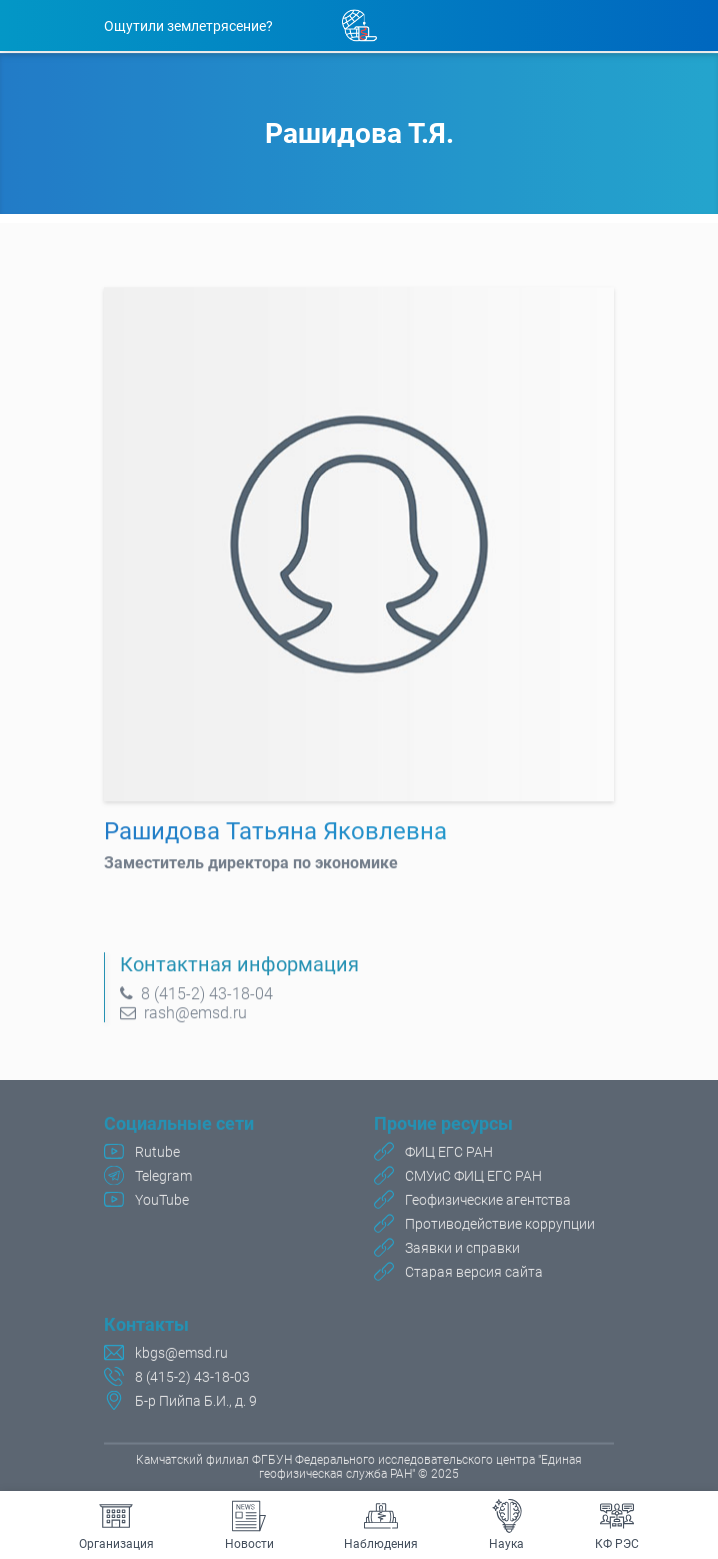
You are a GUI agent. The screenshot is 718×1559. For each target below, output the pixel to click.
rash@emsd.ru (193, 1018)
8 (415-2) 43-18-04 (205, 999)
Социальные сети (179, 1125)
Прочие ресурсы (443, 1125)
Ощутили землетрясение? (188, 26)
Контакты (146, 1326)
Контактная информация (239, 970)
